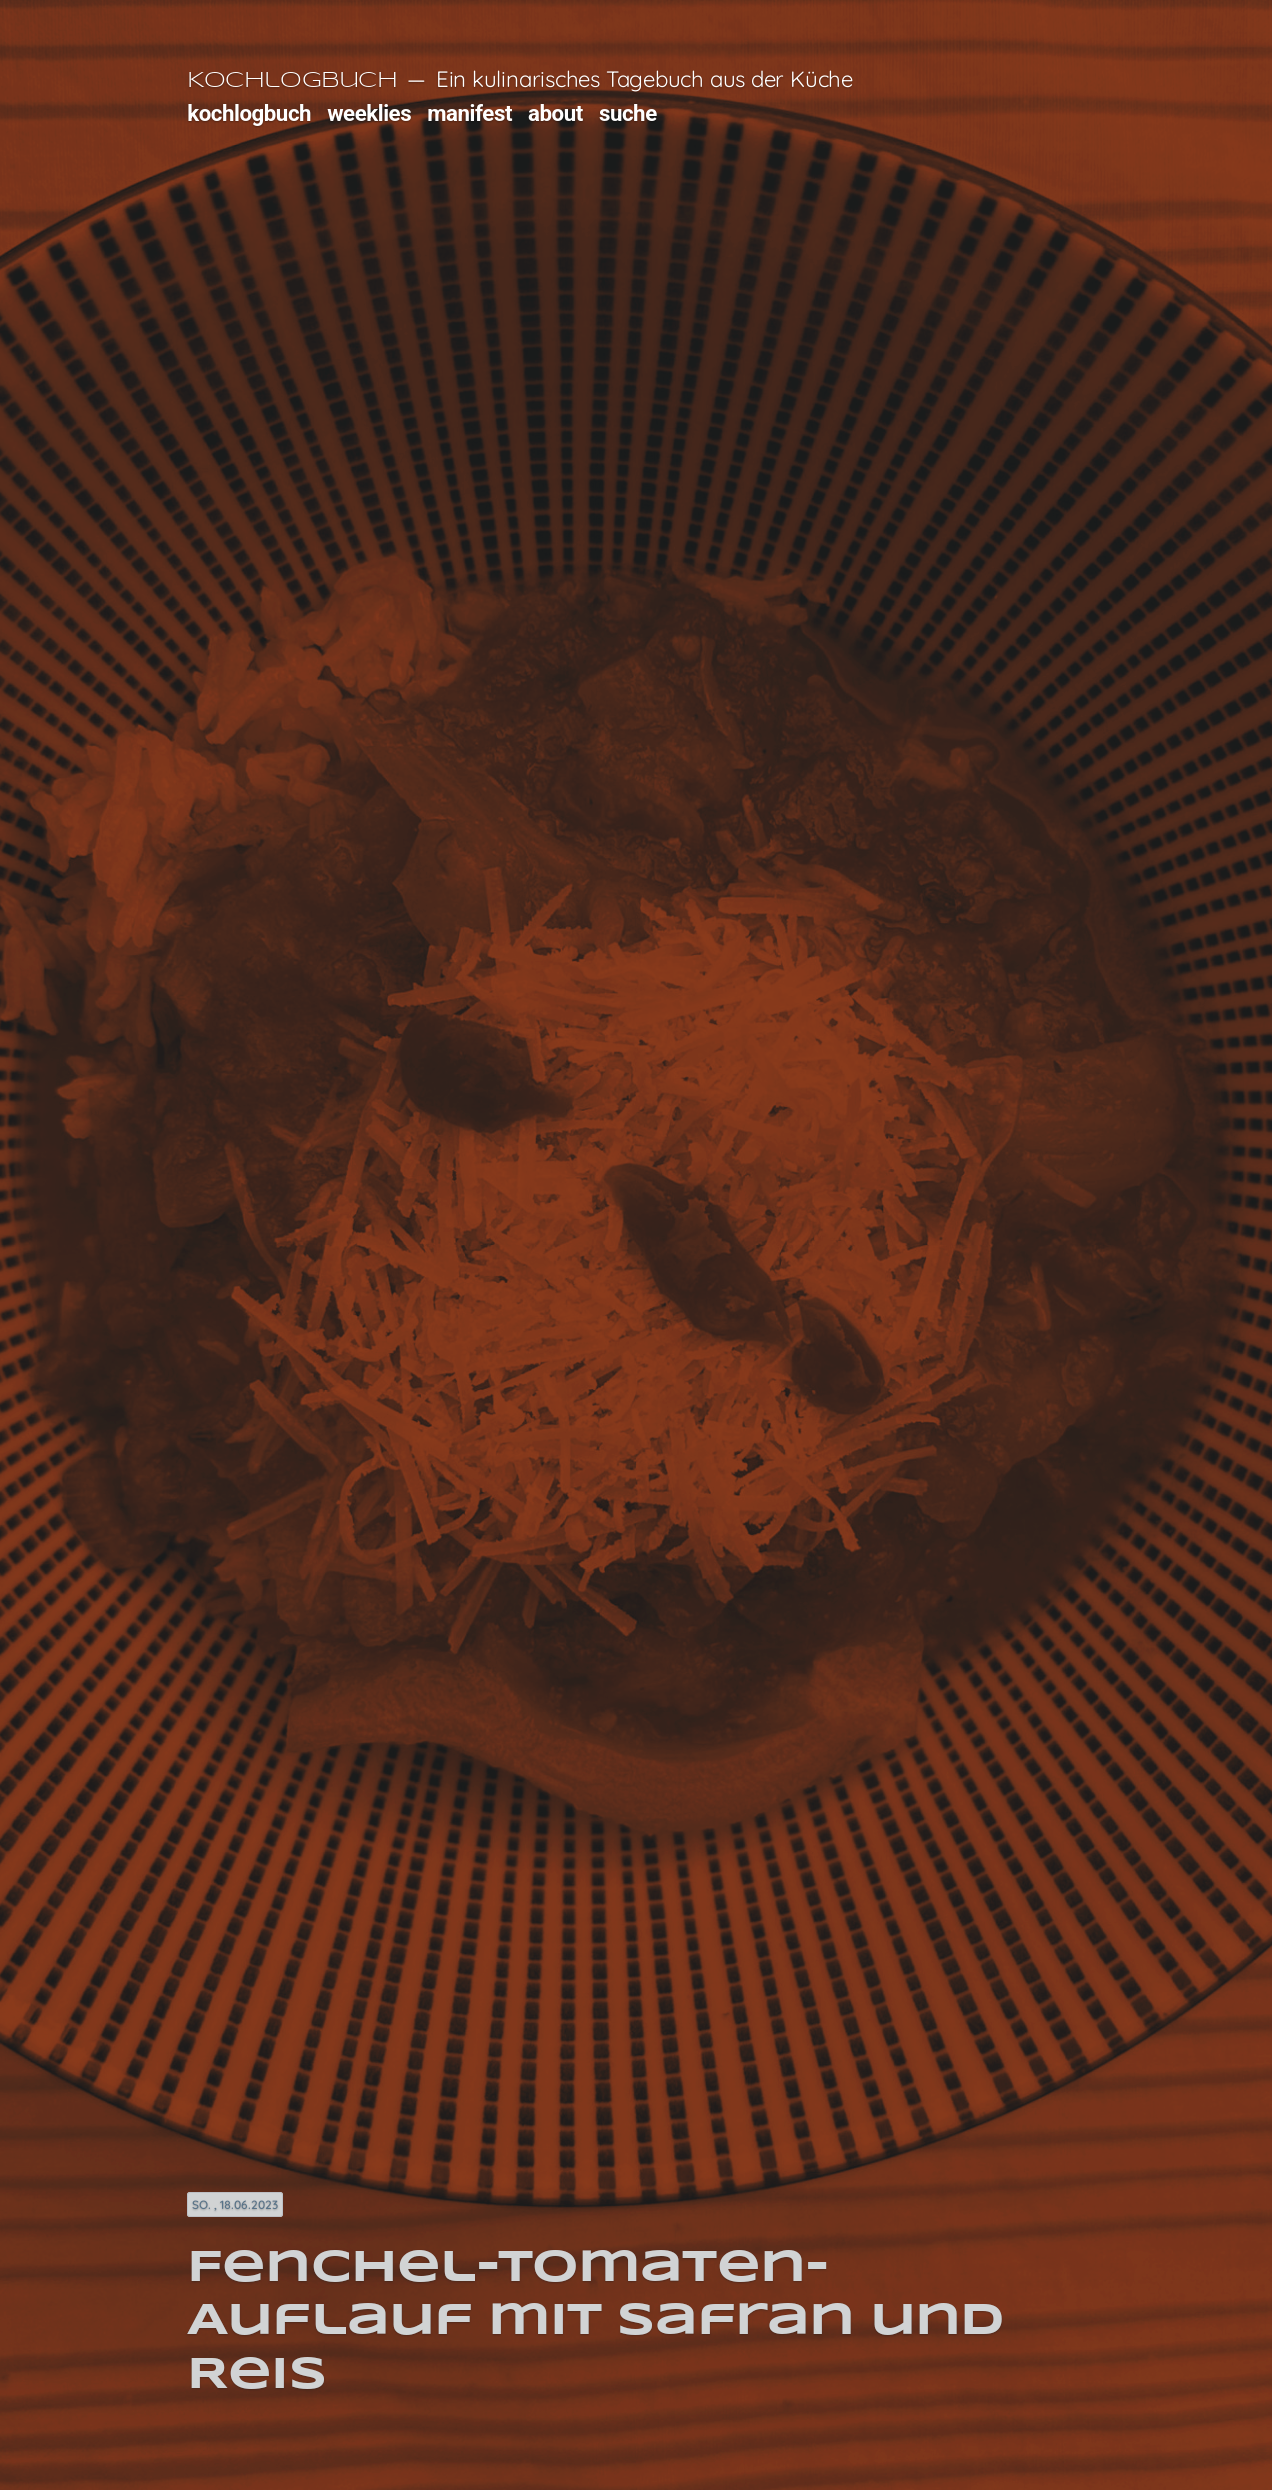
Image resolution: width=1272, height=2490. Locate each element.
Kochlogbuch (292, 81)
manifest (469, 113)
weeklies (369, 113)
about (555, 113)
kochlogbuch (249, 113)
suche (628, 113)
